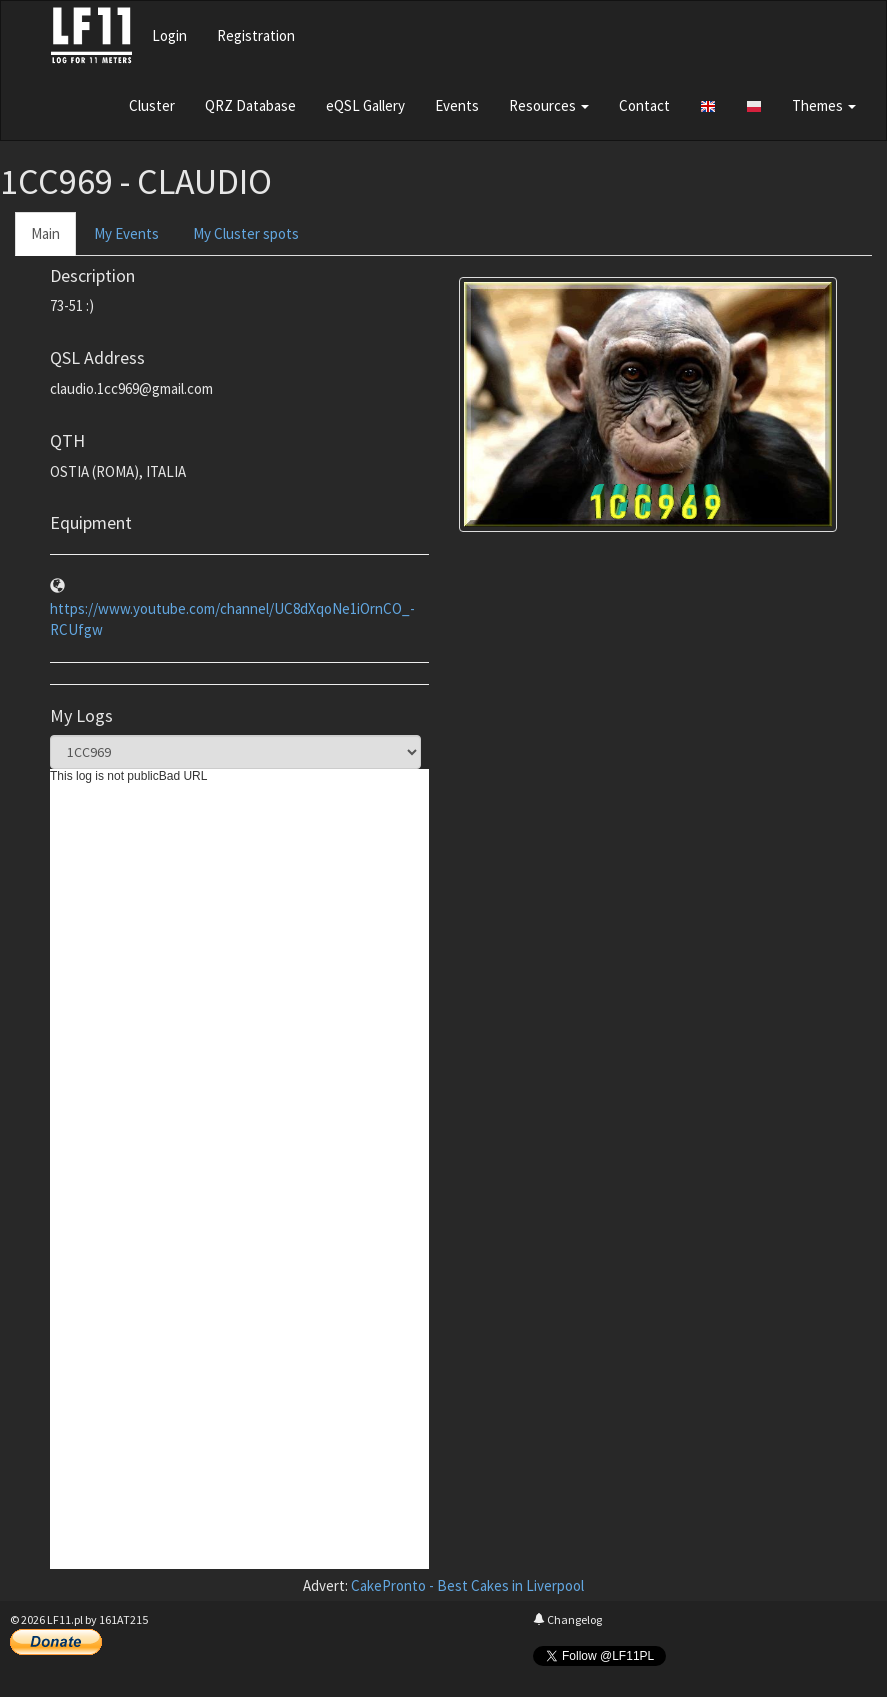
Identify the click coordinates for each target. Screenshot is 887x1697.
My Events (126, 233)
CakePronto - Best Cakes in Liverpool (467, 1585)
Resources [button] (549, 105)
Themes (824, 105)
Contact (644, 105)
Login (169, 35)
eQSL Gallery (365, 105)
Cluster (152, 105)
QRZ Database (250, 105)
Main (45, 233)
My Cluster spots (246, 233)
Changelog (567, 1619)
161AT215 (123, 1619)
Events (457, 105)
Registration (256, 35)
